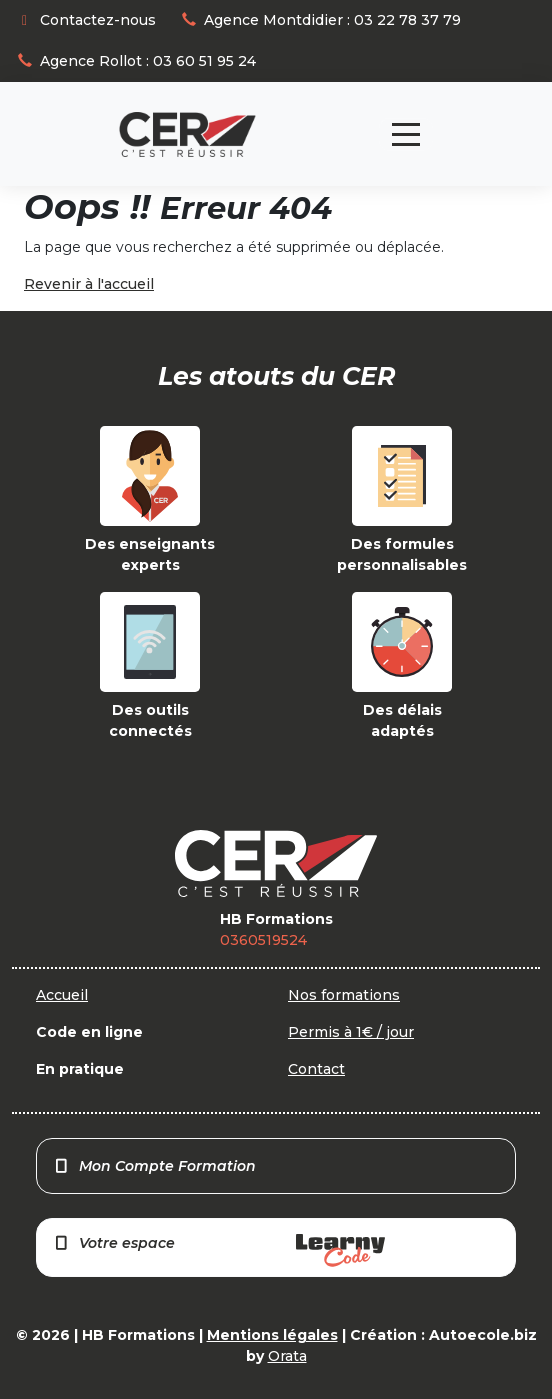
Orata (287, 1356)
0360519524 (263, 940)
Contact (316, 1069)
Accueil (62, 995)
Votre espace (219, 1250)
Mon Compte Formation (154, 1166)
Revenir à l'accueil (89, 284)
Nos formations (344, 995)
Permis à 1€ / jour (351, 1032)
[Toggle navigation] (406, 134)
